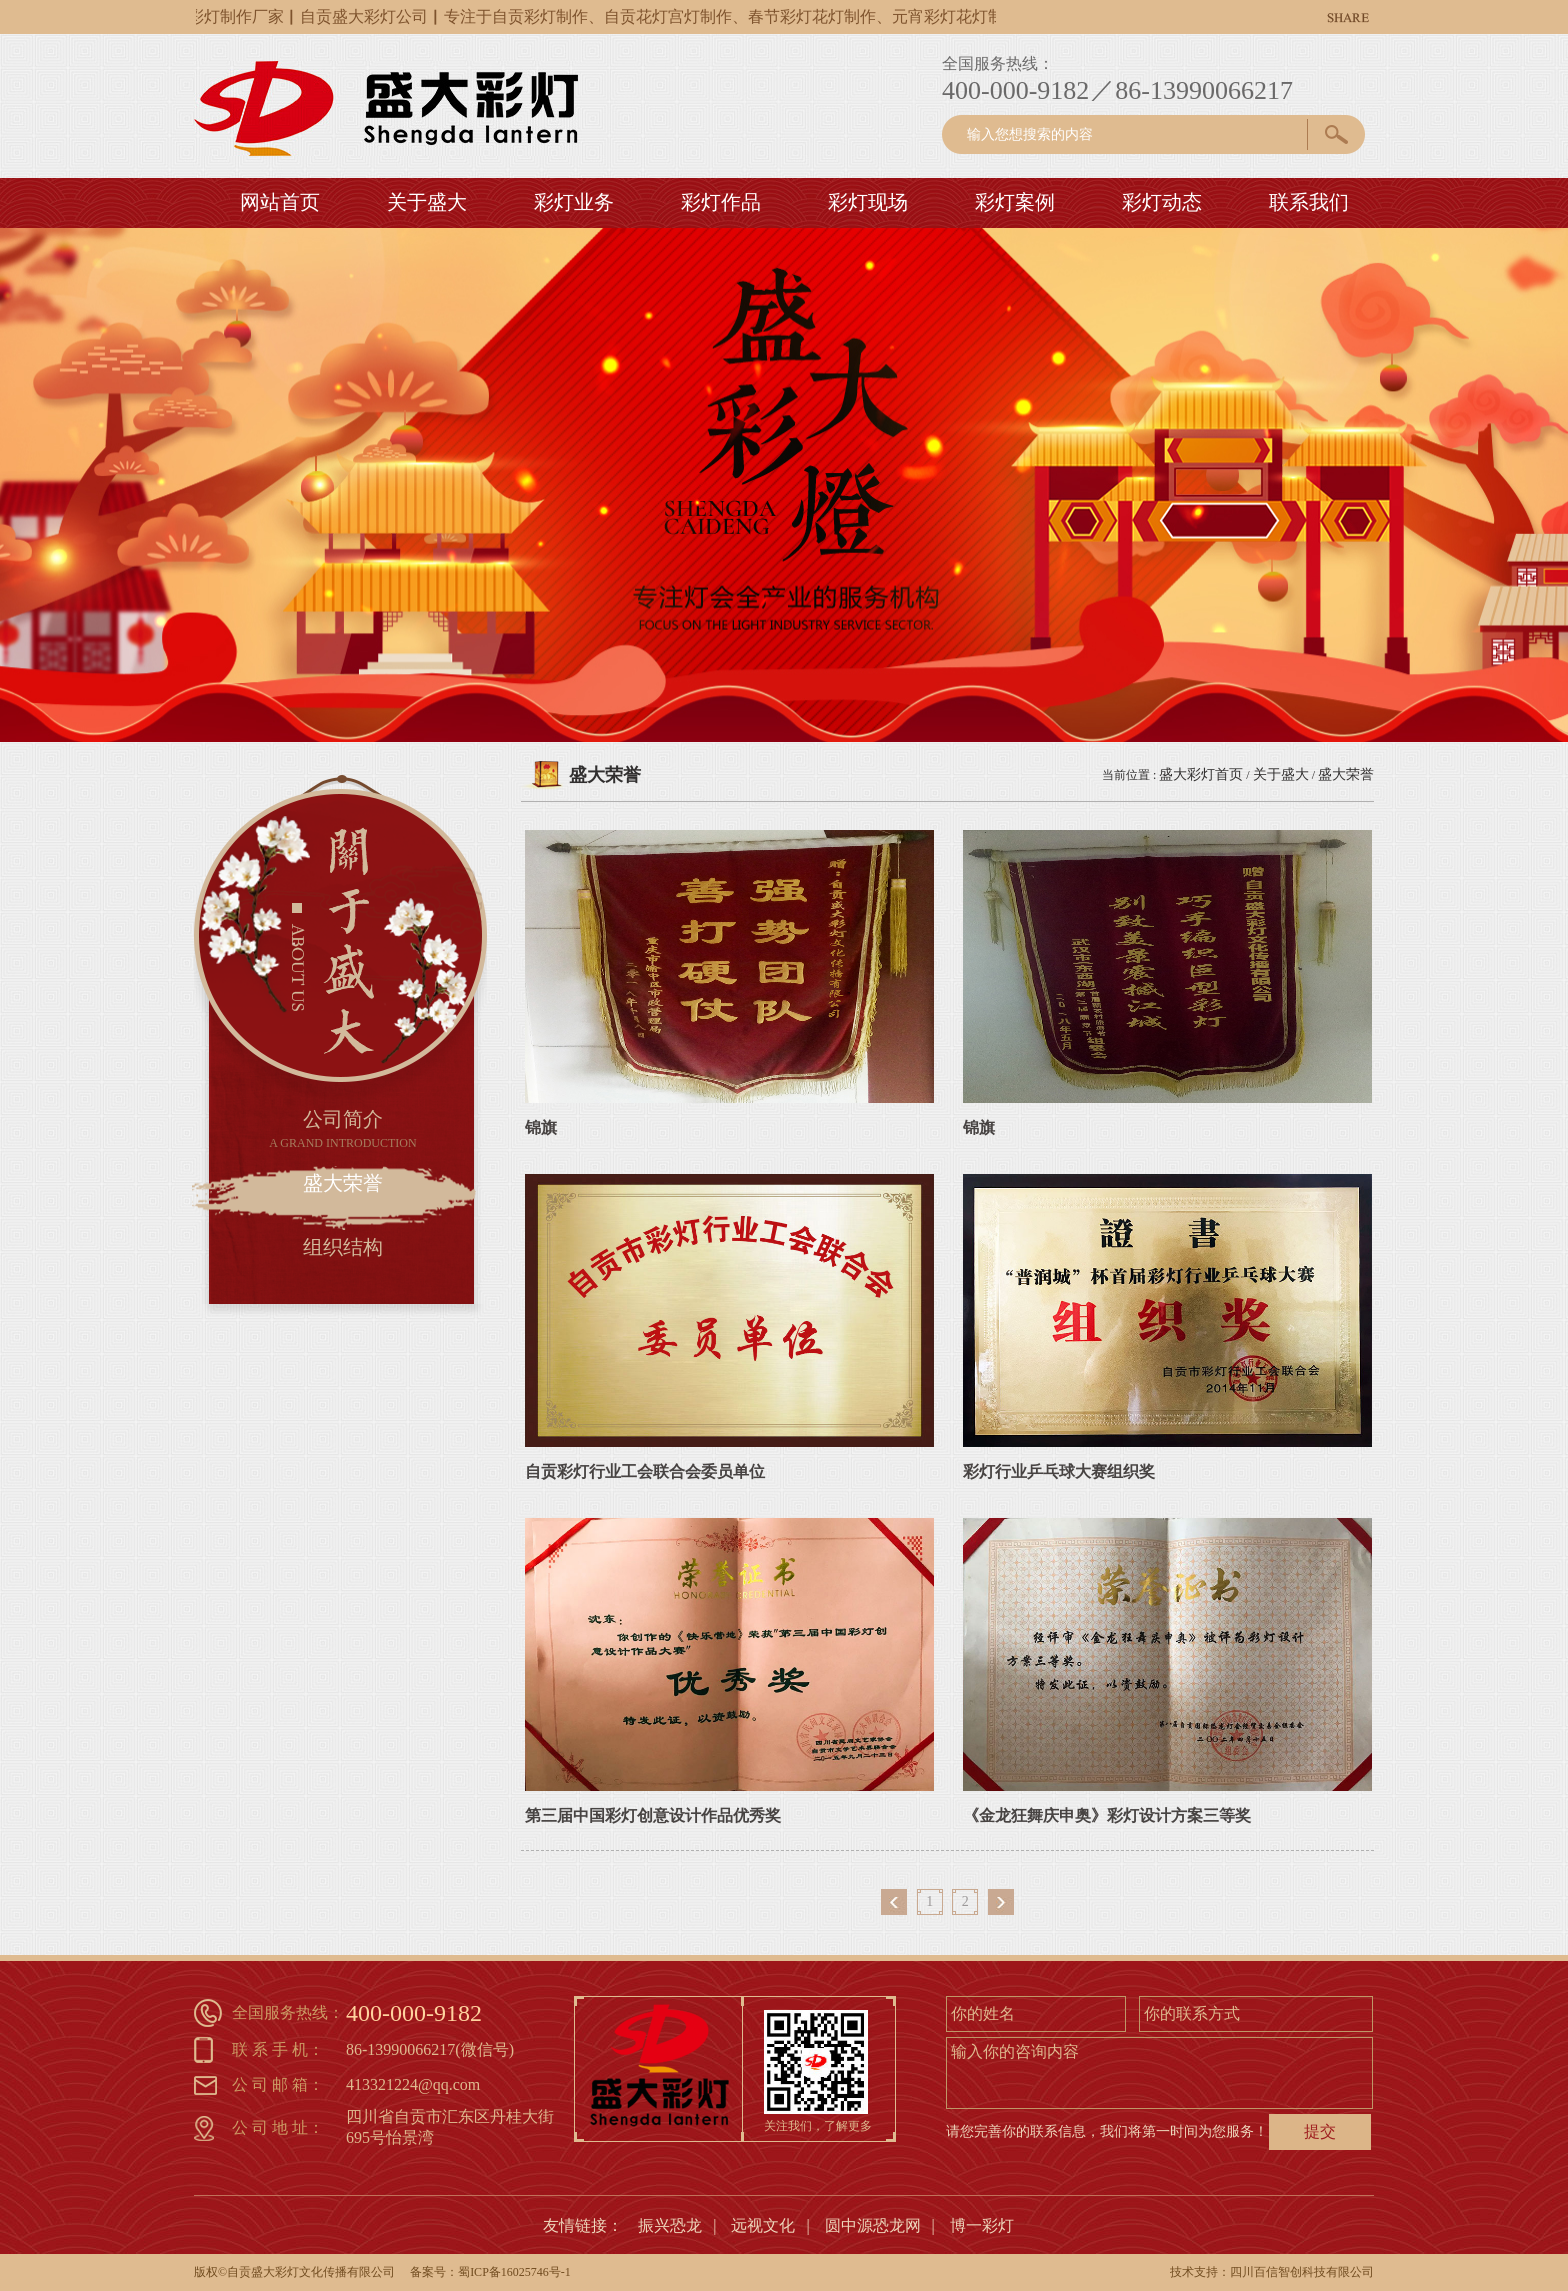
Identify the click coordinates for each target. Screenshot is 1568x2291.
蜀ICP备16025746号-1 (514, 2272)
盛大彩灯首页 (1201, 774)
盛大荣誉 (1346, 774)
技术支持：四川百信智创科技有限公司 (1272, 2272)
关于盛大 (1281, 774)
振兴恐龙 (670, 2225)
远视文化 (763, 2225)
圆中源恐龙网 (873, 2225)
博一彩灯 (982, 2225)
